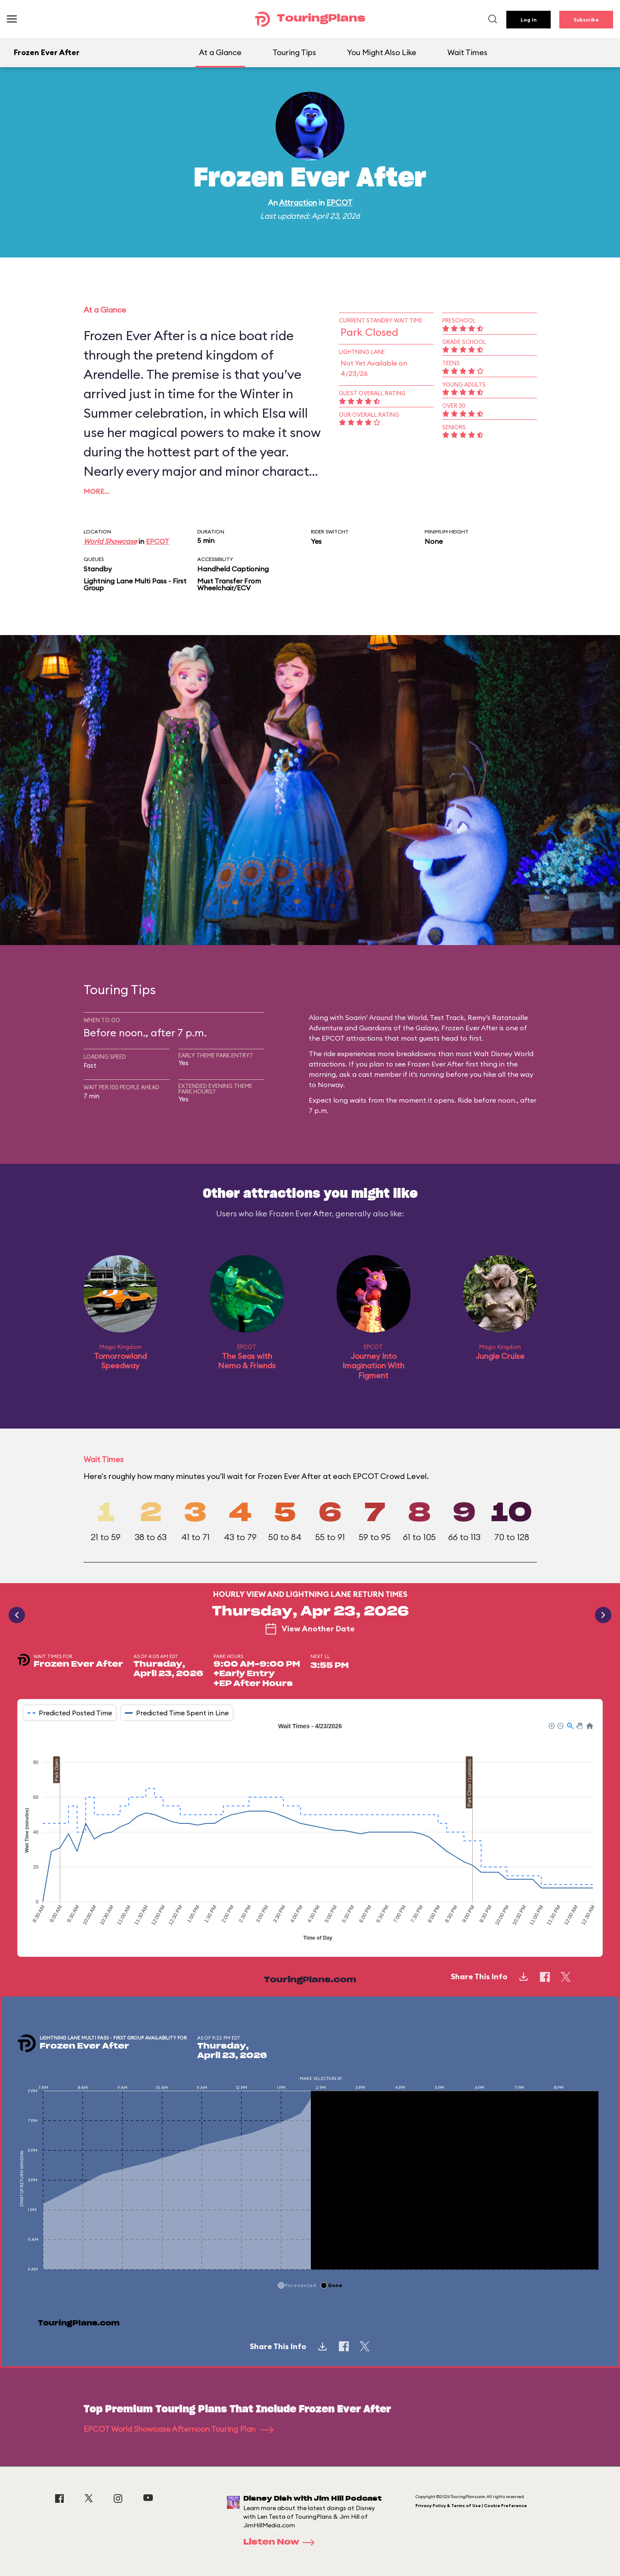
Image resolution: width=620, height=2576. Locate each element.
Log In (528, 19)
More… (96, 491)
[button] (551, 1725)
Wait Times (467, 52)
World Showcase (110, 541)
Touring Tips (294, 52)
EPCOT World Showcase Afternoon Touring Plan (178, 2429)
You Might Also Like (381, 52)
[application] (310, 1833)
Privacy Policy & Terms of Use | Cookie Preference (471, 2505)
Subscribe (586, 19)
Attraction (298, 203)
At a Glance (220, 52)
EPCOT (339, 203)
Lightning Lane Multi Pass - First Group (135, 584)
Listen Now (281, 2542)
